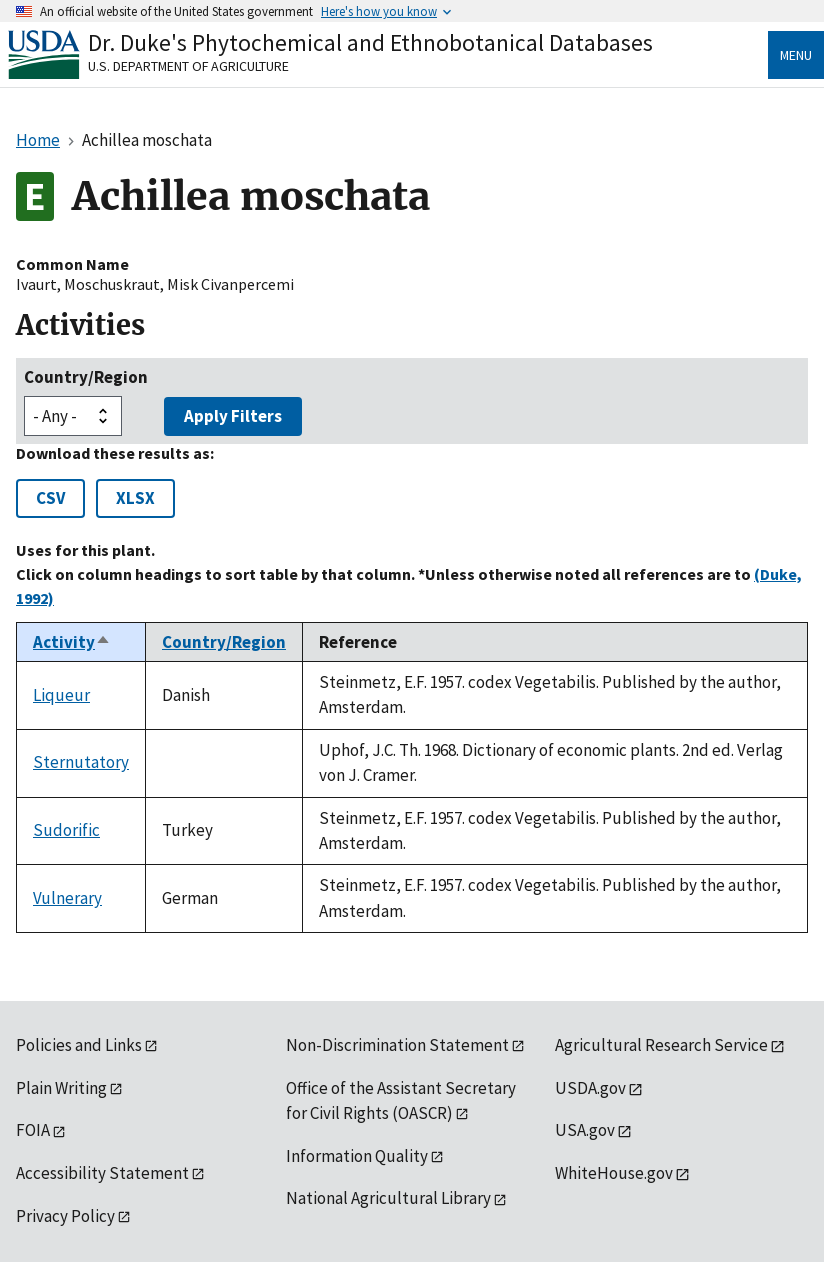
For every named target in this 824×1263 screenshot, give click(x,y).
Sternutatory (81, 762)
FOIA (33, 1130)
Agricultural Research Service (661, 1045)
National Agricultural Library (388, 1198)
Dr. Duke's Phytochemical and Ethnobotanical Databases (370, 42)
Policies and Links (79, 1045)
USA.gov (585, 1130)
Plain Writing (61, 1088)
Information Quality (357, 1156)
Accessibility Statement (102, 1173)
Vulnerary (67, 898)
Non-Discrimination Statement (397, 1045)
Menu (796, 55)
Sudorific (66, 830)
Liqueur (61, 695)
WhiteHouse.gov (614, 1173)
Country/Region (86, 377)
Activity (72, 642)
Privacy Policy (65, 1216)
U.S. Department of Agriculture (188, 66)
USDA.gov (590, 1088)
